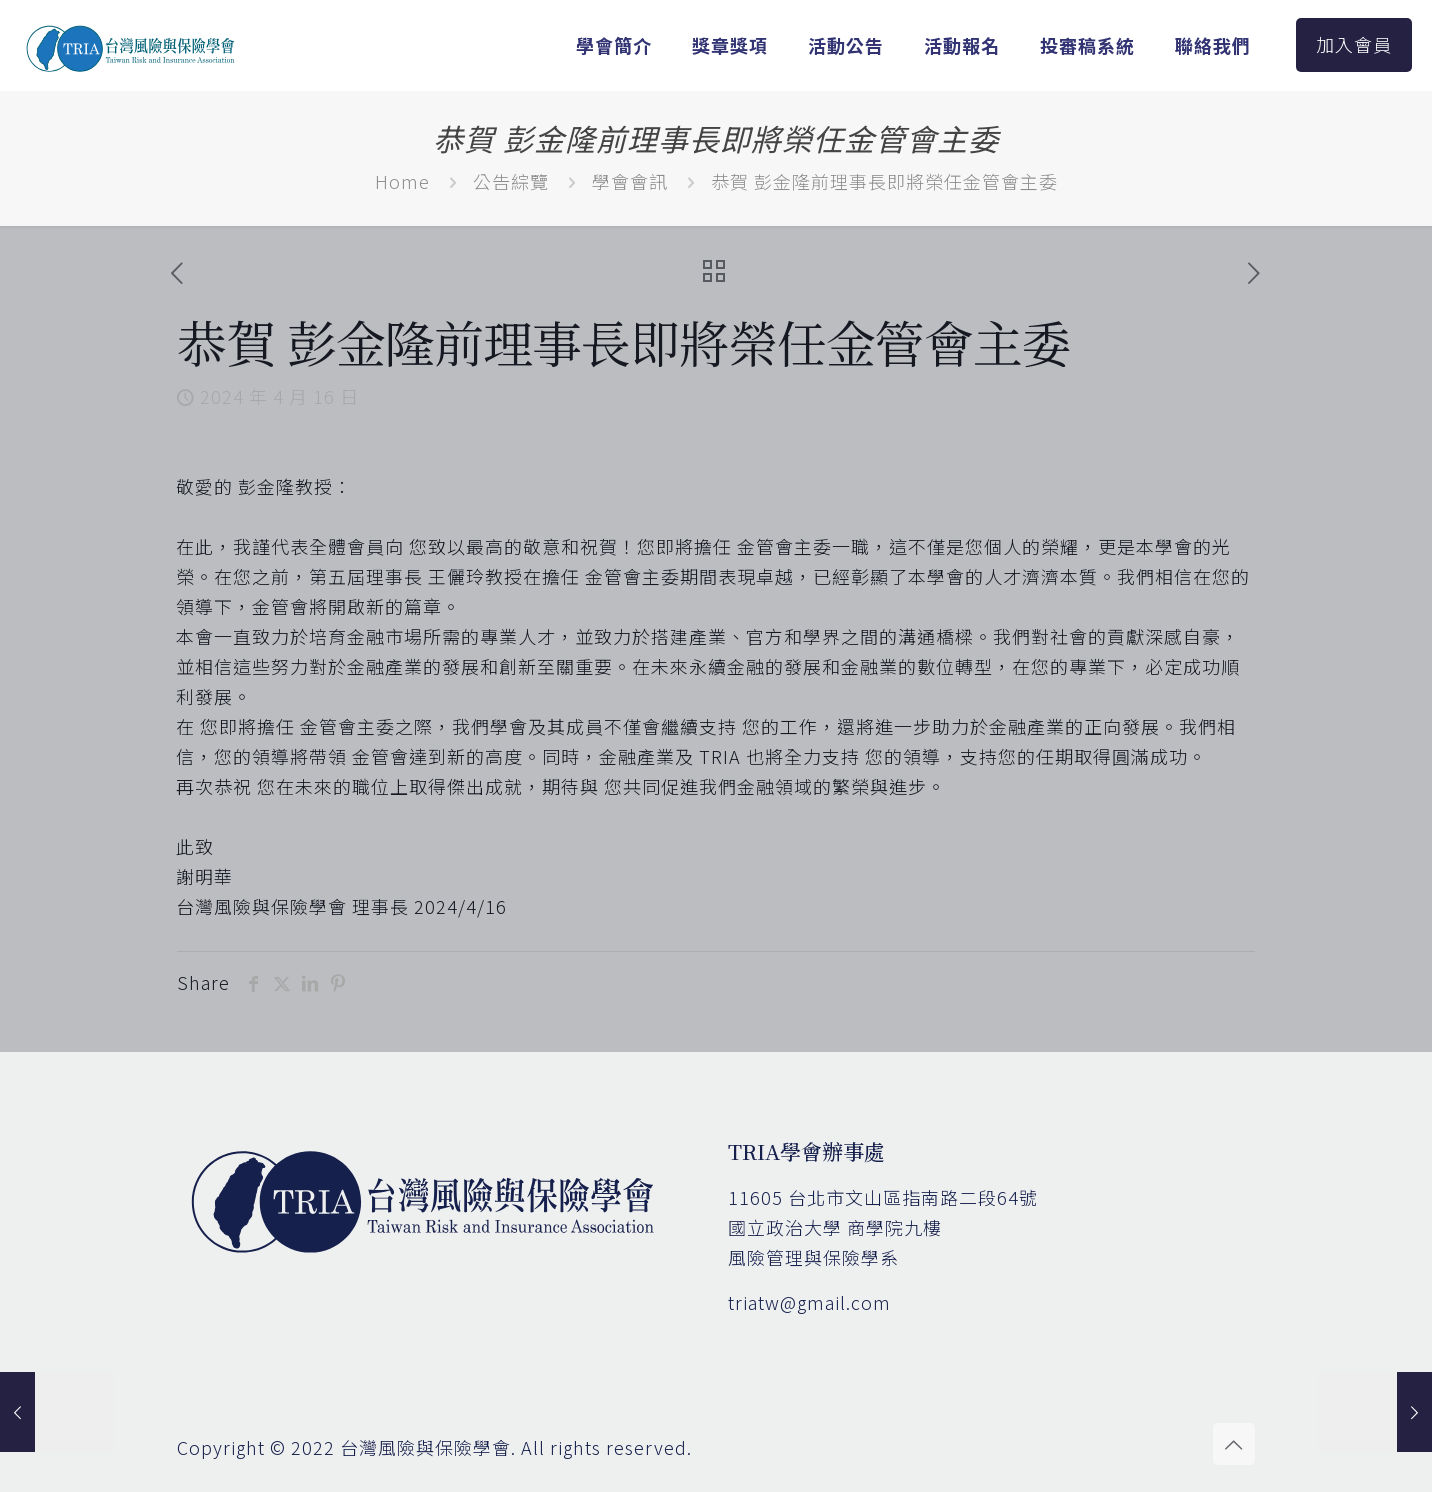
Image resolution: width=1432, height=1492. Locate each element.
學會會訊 (630, 181)
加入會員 (1354, 44)
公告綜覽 (511, 181)
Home (402, 181)
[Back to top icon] (1234, 1444)
